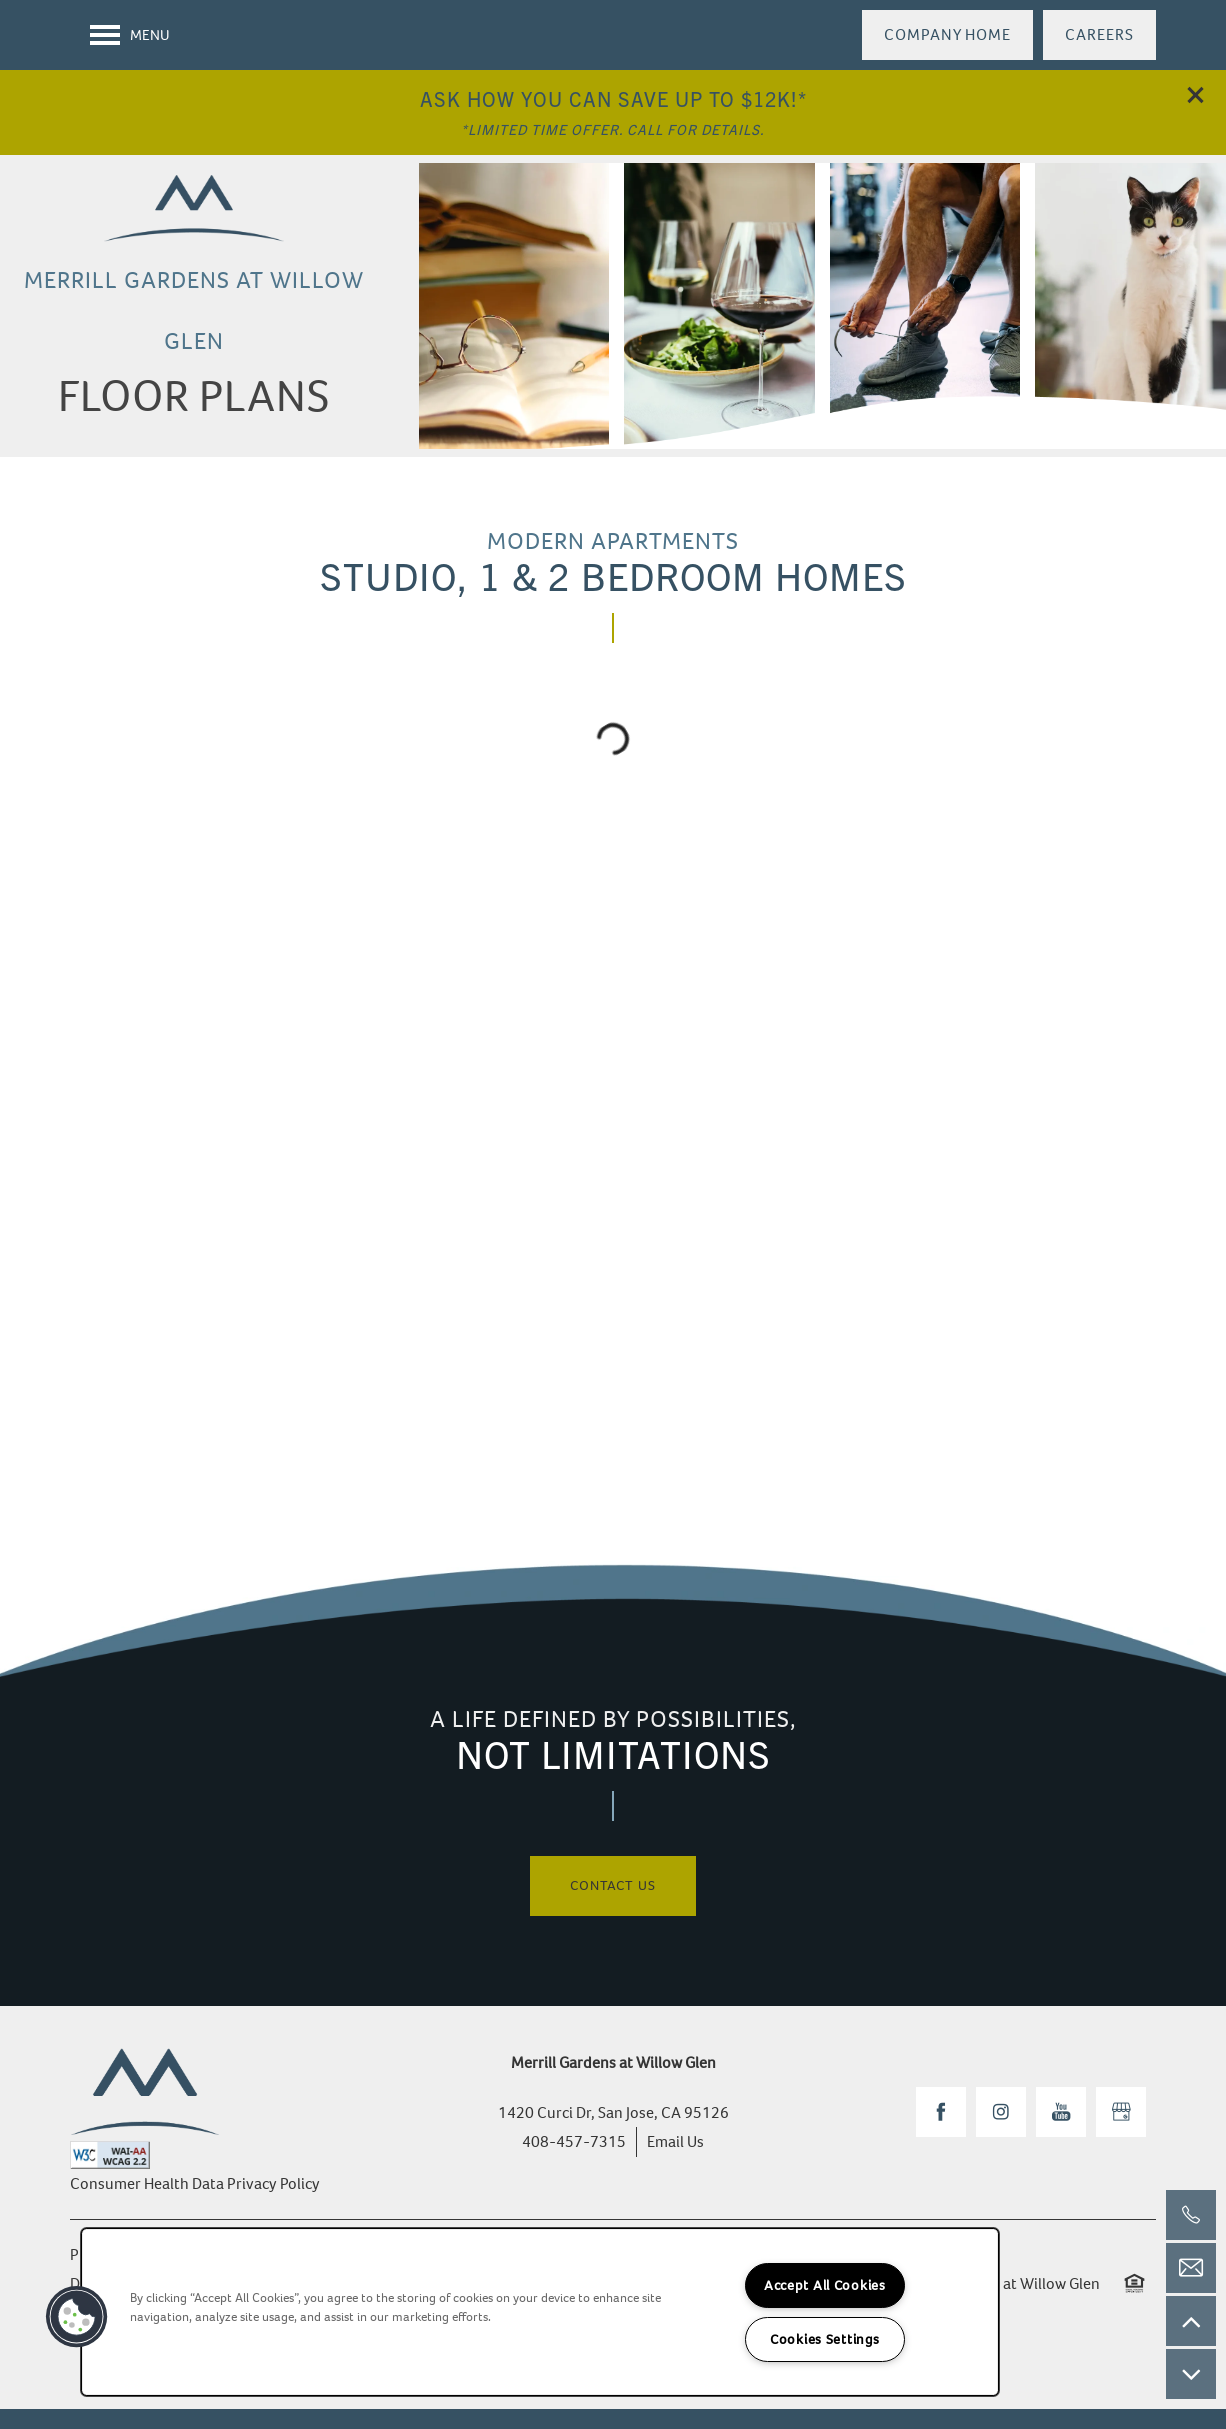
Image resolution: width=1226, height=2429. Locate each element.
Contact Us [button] (613, 1885)
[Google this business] (1121, 2112)
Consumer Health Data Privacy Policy (195, 2183)
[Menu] (130, 35)
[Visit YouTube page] (1061, 2112)
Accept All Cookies (825, 2285)
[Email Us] (1191, 2268)
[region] (540, 2312)
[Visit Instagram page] (1001, 2112)
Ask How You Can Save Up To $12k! (609, 98)
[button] (1196, 95)
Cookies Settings (825, 2339)
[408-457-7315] (1191, 2215)
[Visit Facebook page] (941, 2112)
